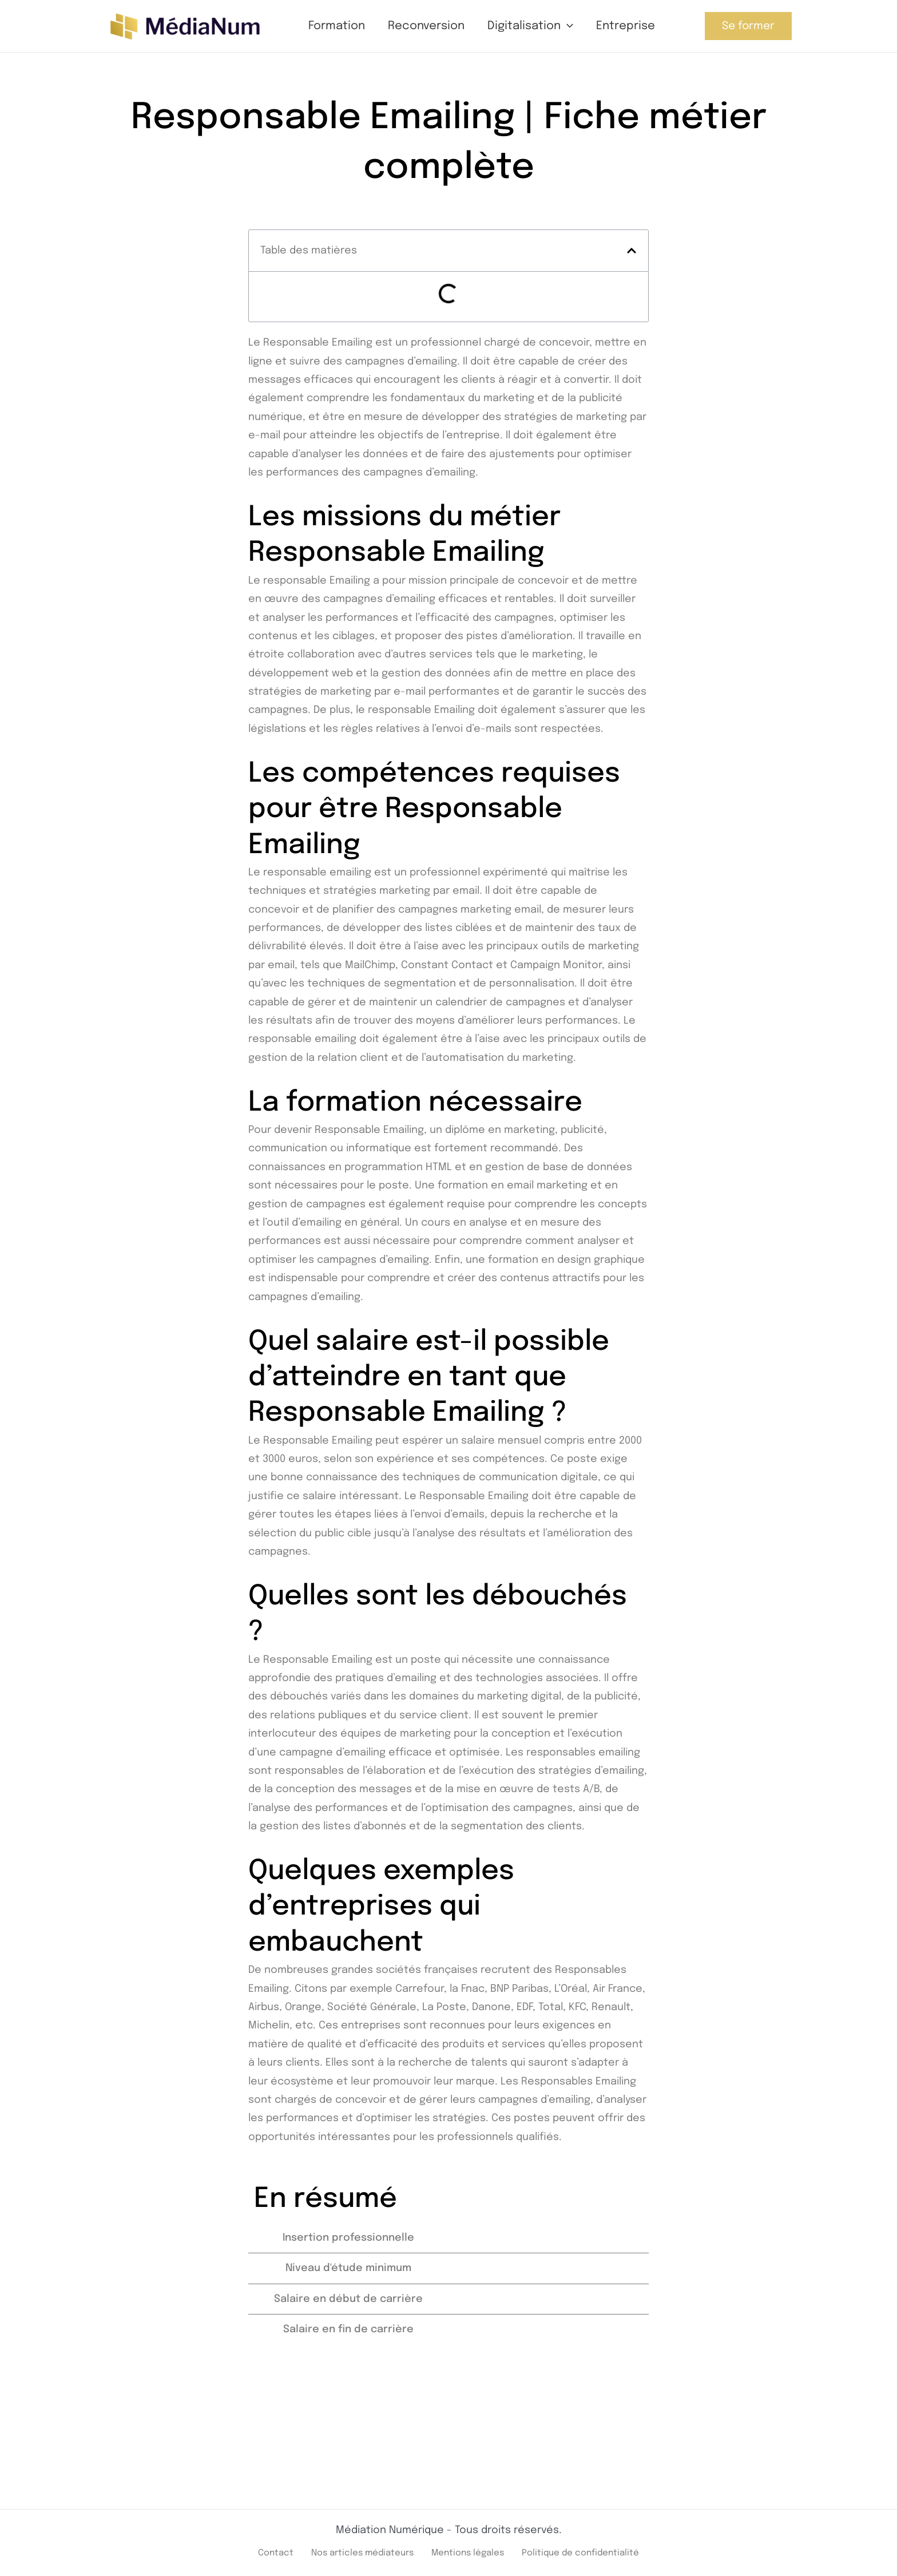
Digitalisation (530, 26)
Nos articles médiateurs (352, 2552)
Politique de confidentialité (589, 2552)
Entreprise (625, 26)
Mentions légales (466, 2552)
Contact (260, 2552)
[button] (567, 26)
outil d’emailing (304, 1219)
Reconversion (426, 26)
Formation (336, 26)
